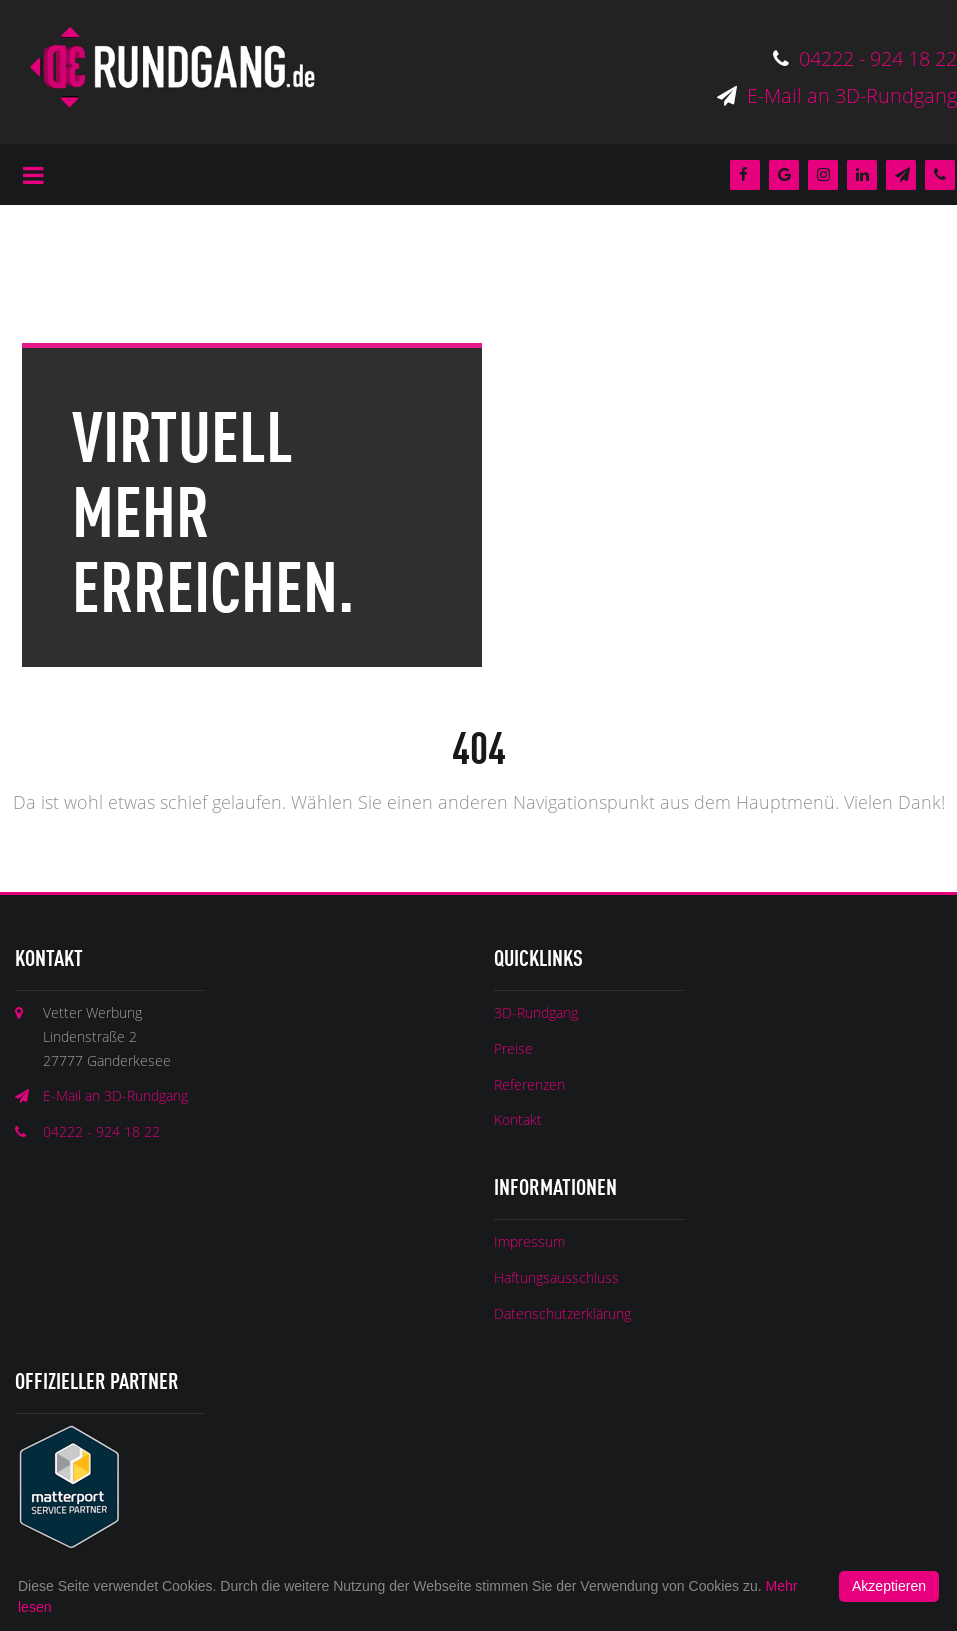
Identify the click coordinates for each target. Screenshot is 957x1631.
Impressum (529, 1241)
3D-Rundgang (536, 1012)
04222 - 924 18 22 (865, 58)
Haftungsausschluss (556, 1277)
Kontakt (518, 1119)
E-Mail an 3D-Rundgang (837, 95)
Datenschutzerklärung (562, 1313)
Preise (513, 1048)
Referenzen (529, 1084)
